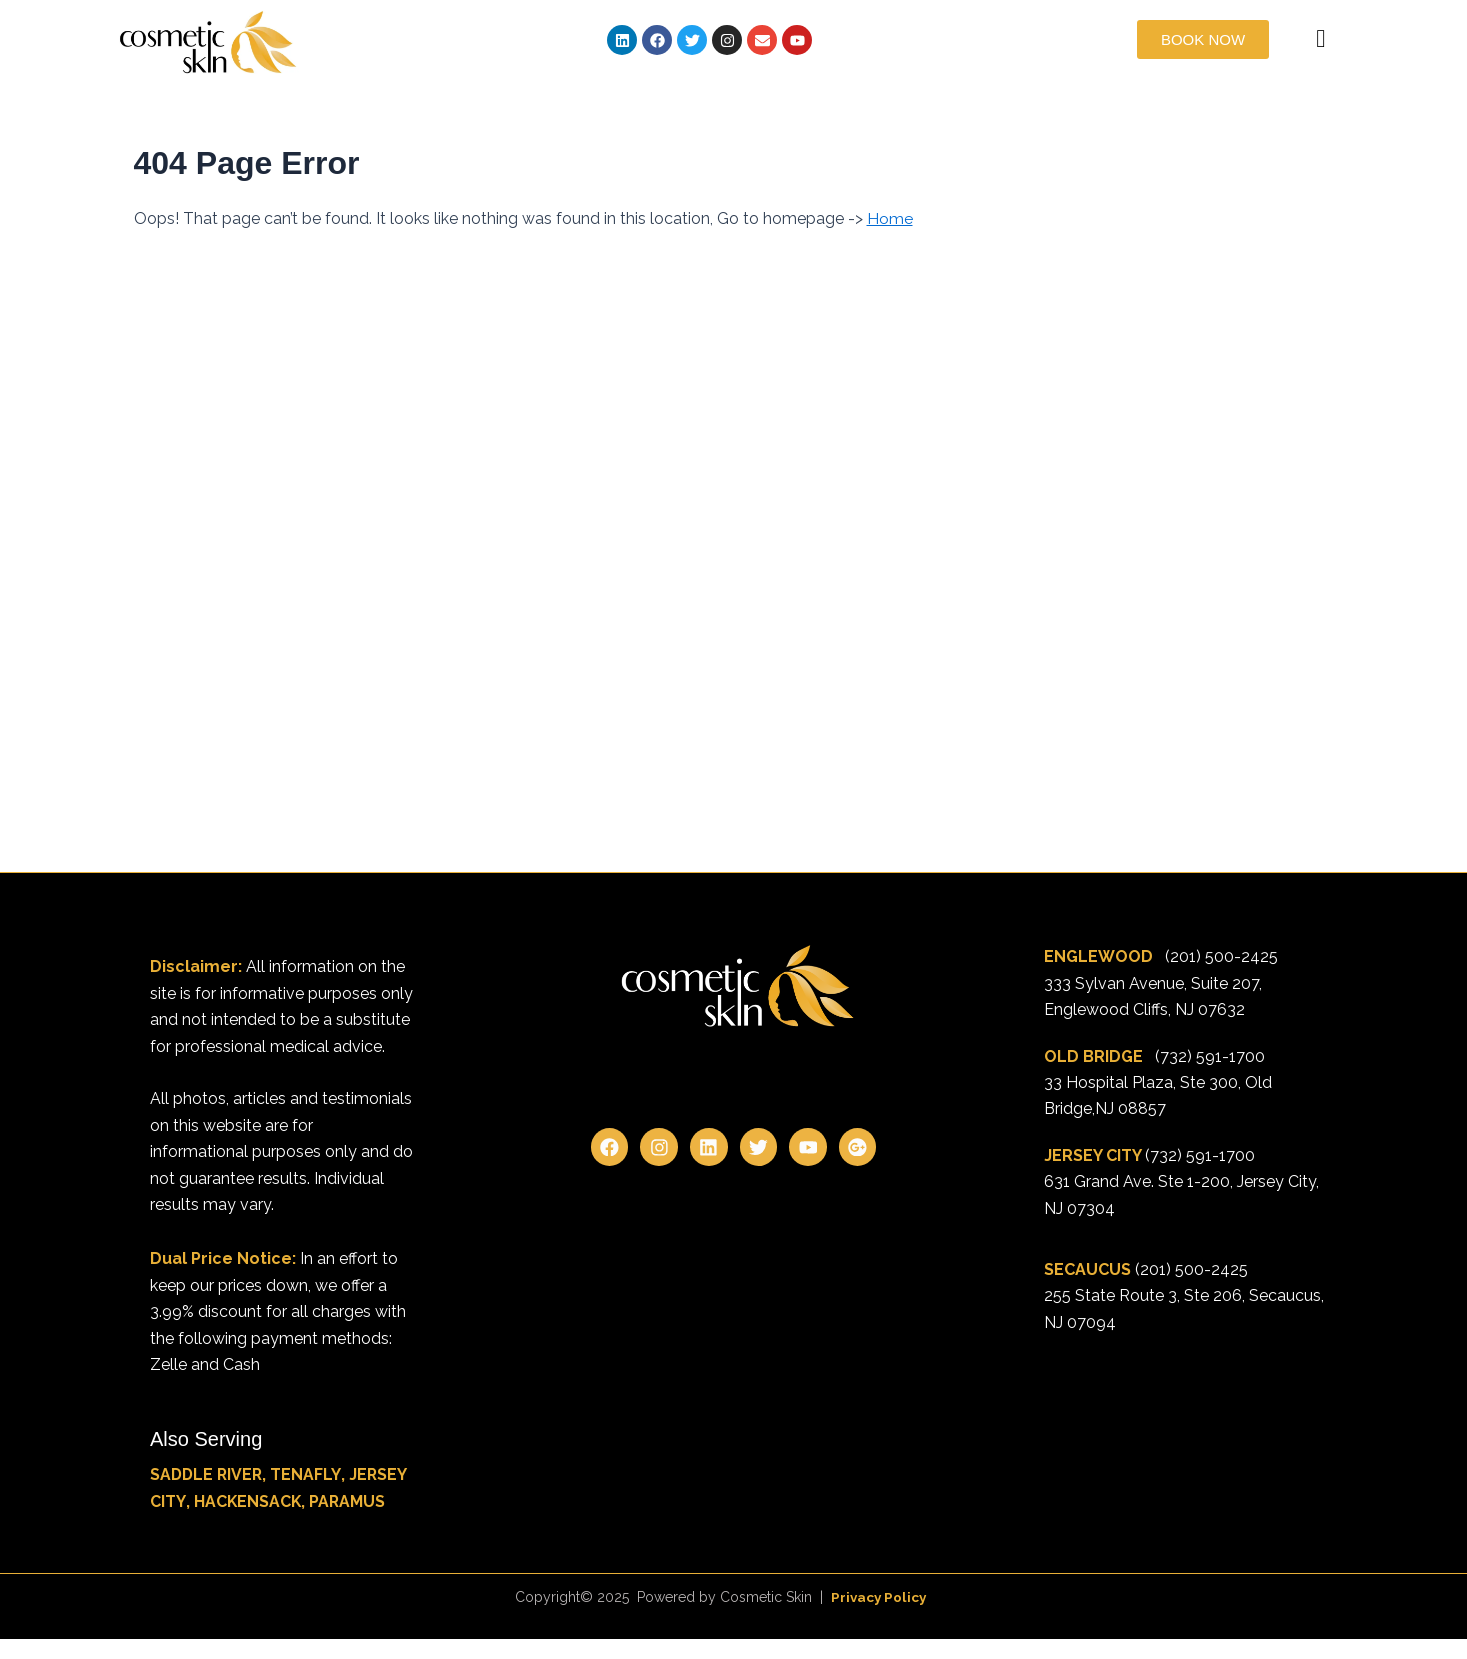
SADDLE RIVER (208, 1474)
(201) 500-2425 (1221, 956)
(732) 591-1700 (1210, 1056)
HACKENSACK (247, 1501)
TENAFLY (309, 1474)
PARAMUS (348, 1501)
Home (890, 218)
